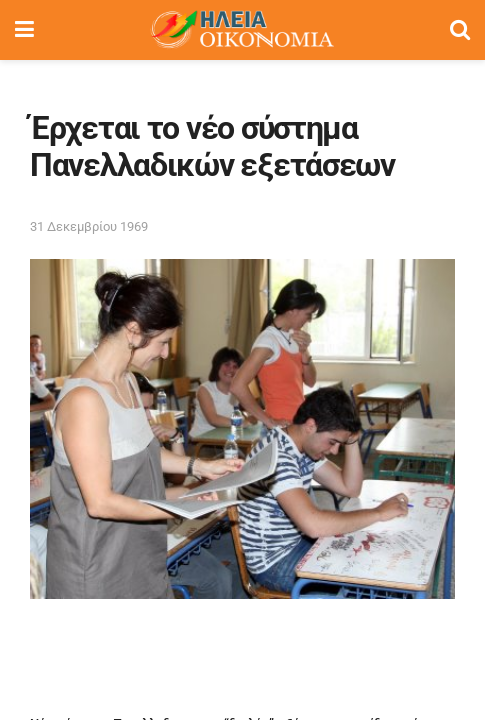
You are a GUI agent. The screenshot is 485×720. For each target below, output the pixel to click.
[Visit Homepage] (242, 30)
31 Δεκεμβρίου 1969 (89, 226)
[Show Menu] (24, 30)
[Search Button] (460, 30)
